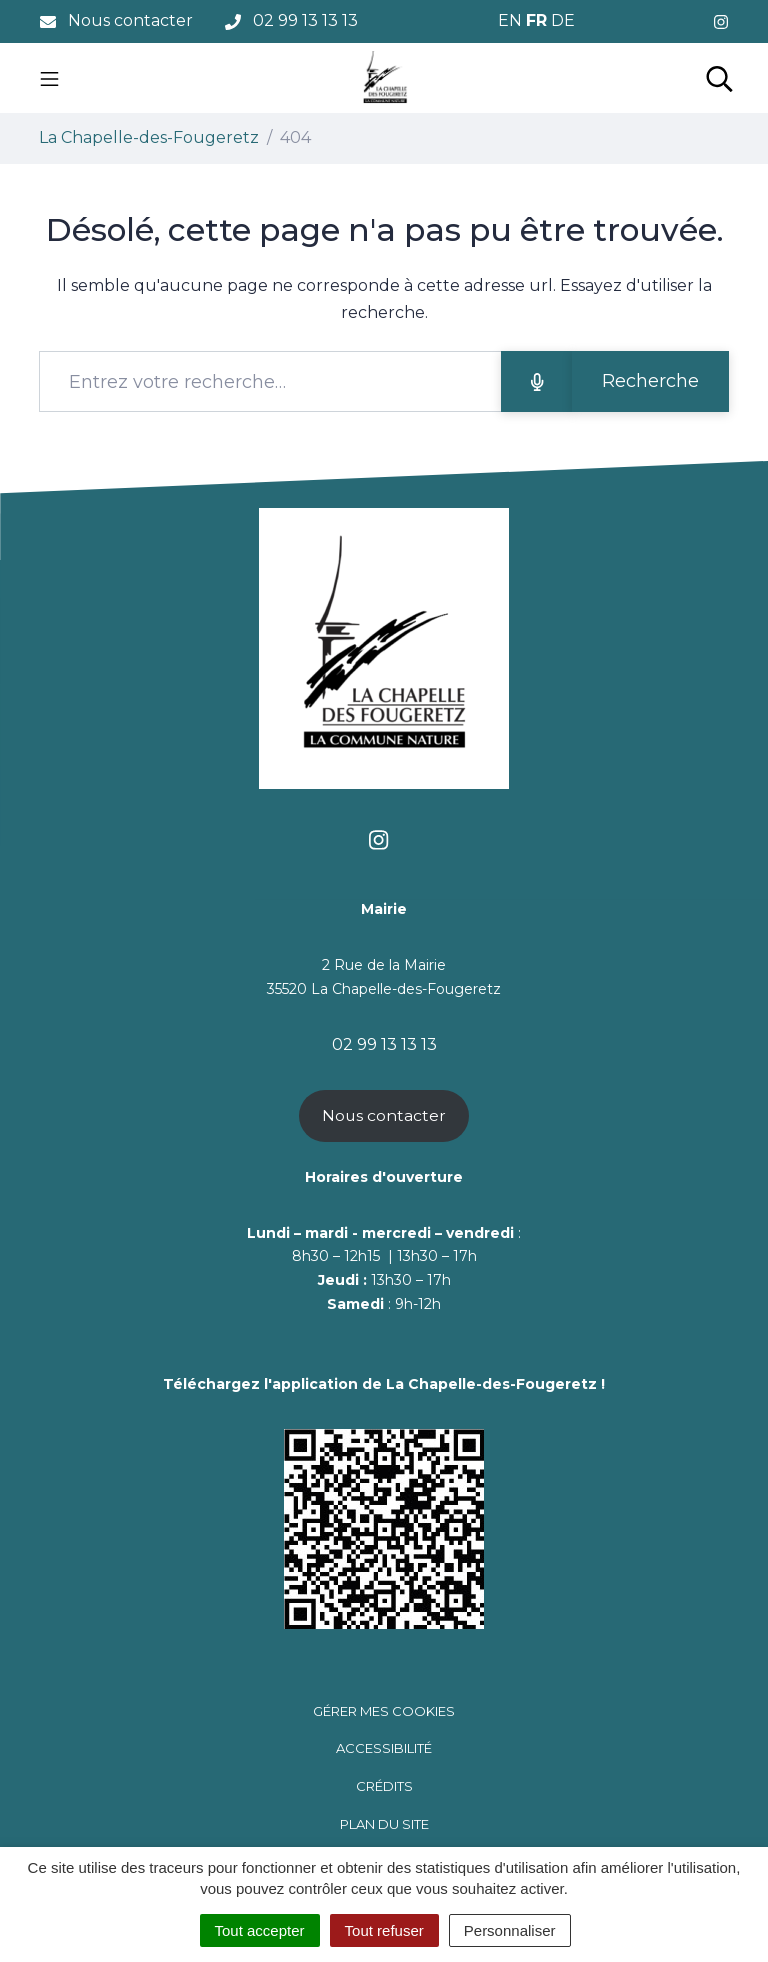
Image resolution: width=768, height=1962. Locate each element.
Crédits (384, 1786)
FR (536, 20)
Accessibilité (384, 1748)
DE (563, 20)
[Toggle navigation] (49, 78)
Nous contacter (384, 1115)
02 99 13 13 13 (384, 1044)
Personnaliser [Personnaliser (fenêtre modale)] (510, 1930)
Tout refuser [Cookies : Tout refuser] (384, 1930)
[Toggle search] (719, 78)
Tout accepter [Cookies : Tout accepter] (260, 1930)
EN (510, 20)
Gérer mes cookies (384, 1711)
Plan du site (384, 1824)
